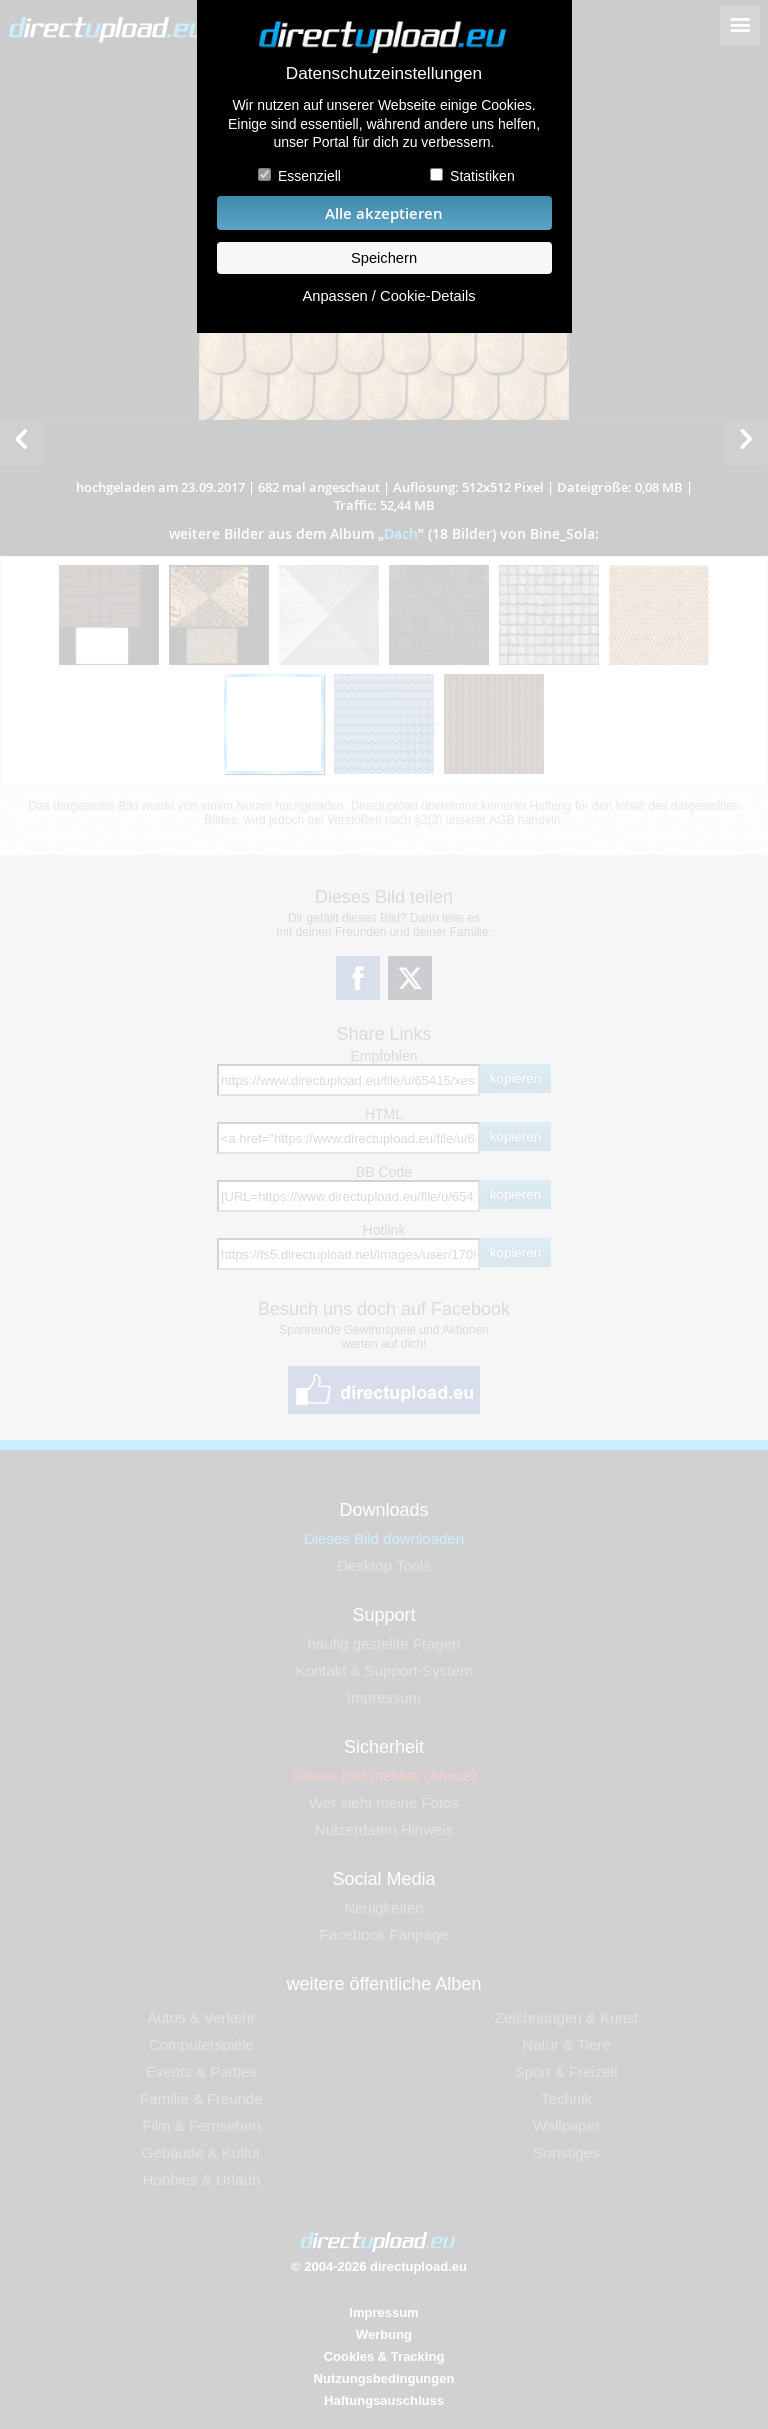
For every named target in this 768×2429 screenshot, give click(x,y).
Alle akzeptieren (384, 213)
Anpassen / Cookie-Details (388, 296)
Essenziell (309, 176)
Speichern (384, 258)
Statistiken (482, 176)
